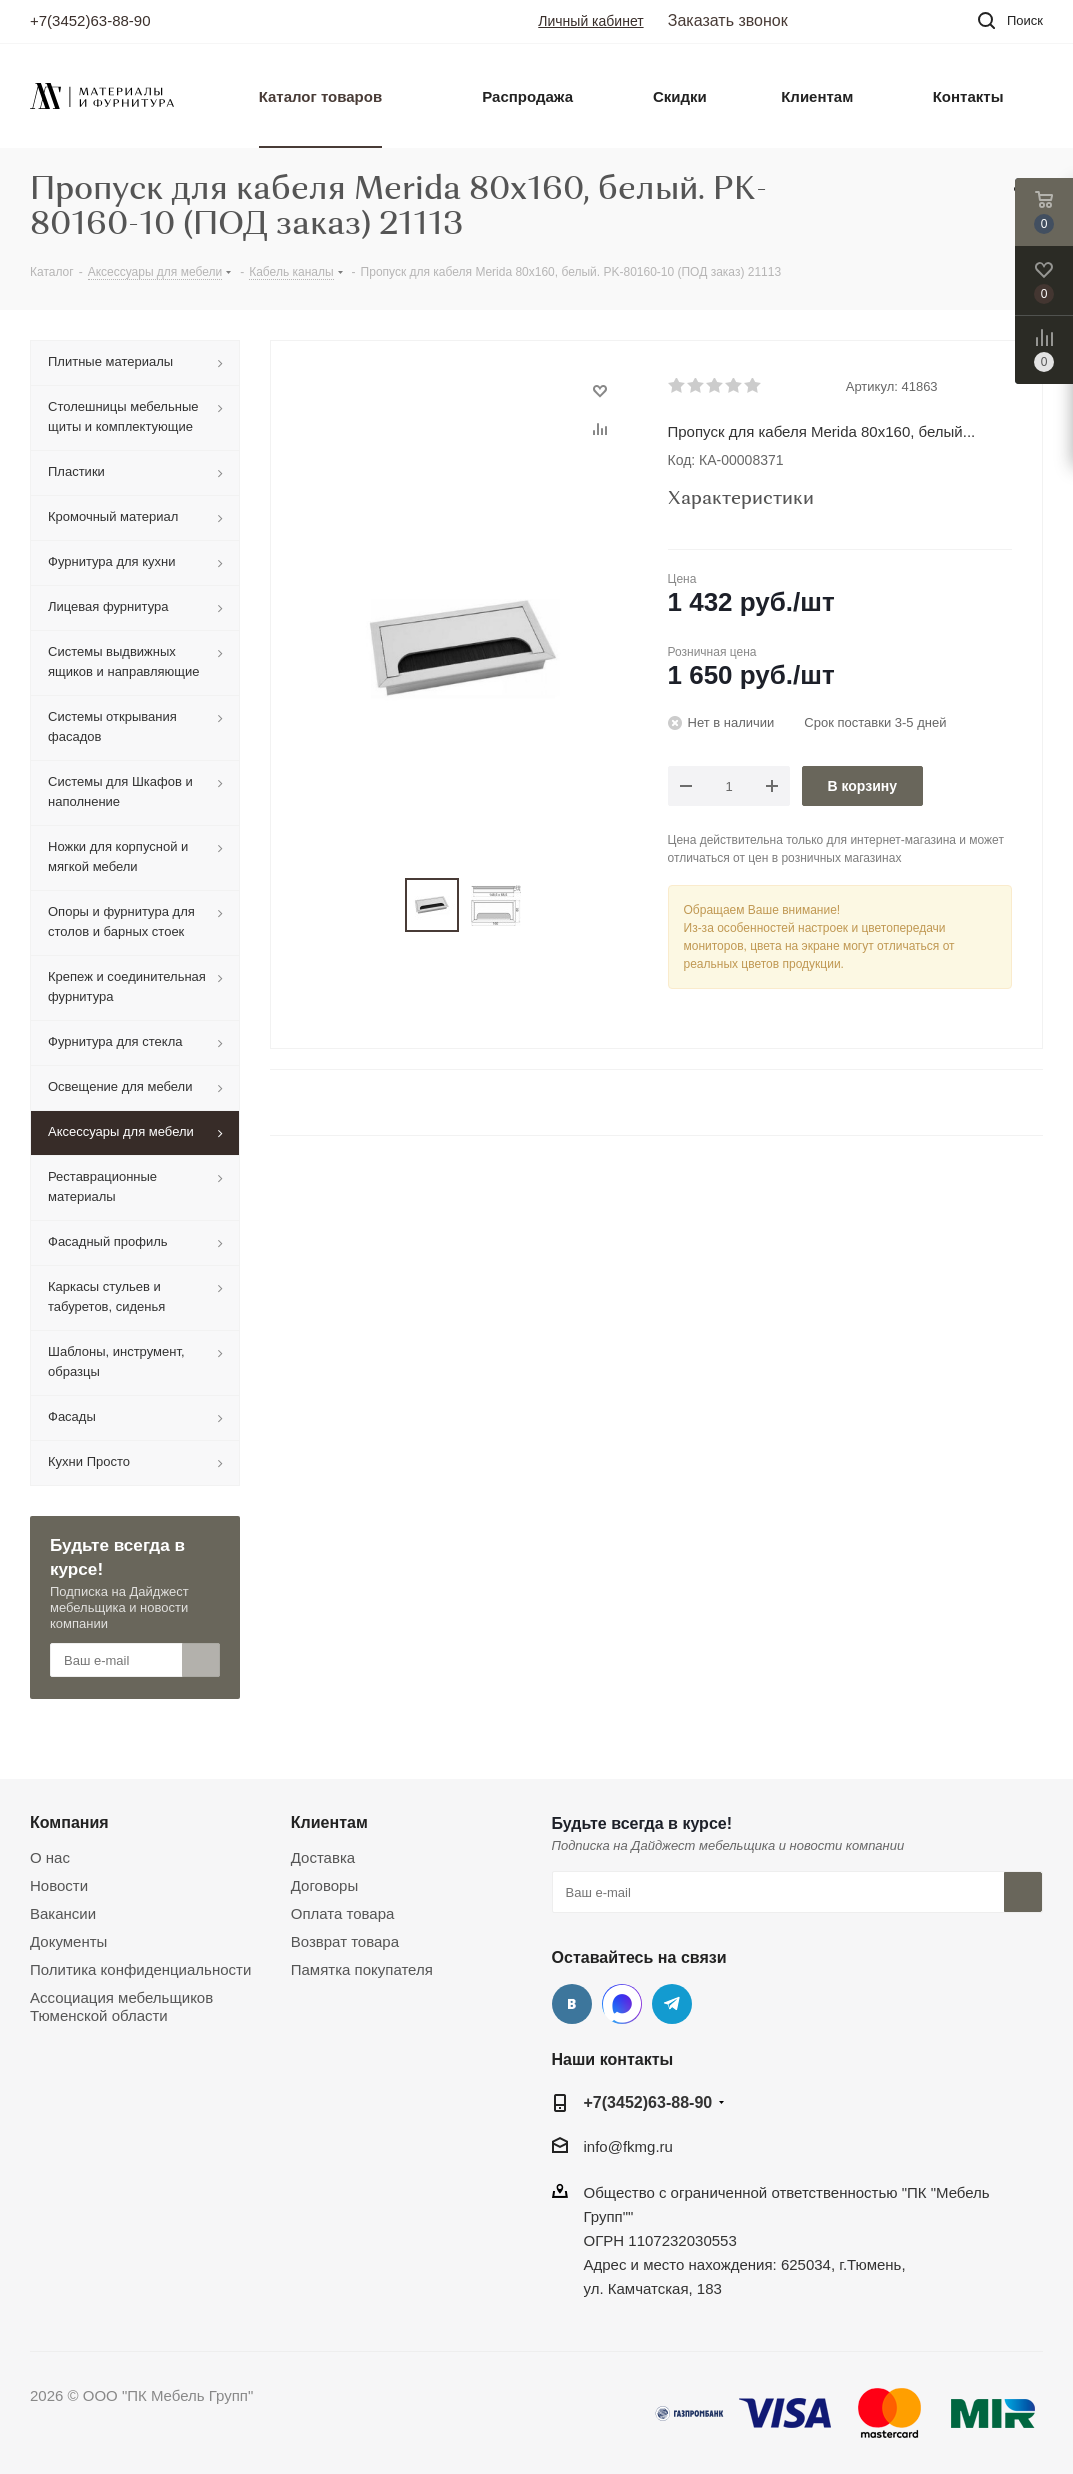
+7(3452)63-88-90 (90, 20)
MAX (622, 2004)
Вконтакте (572, 2004)
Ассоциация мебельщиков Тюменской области (121, 2006)
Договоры (324, 1885)
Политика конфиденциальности (140, 1969)
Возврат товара (345, 1941)
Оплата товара (343, 1913)
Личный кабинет (590, 21)
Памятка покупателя (362, 1969)
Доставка (323, 1857)
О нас (50, 1857)
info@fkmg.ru (628, 2146)
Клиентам (329, 1822)
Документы (68, 1941)
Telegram (672, 2004)
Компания (69, 1822)
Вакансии (63, 1913)
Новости (59, 1885)
